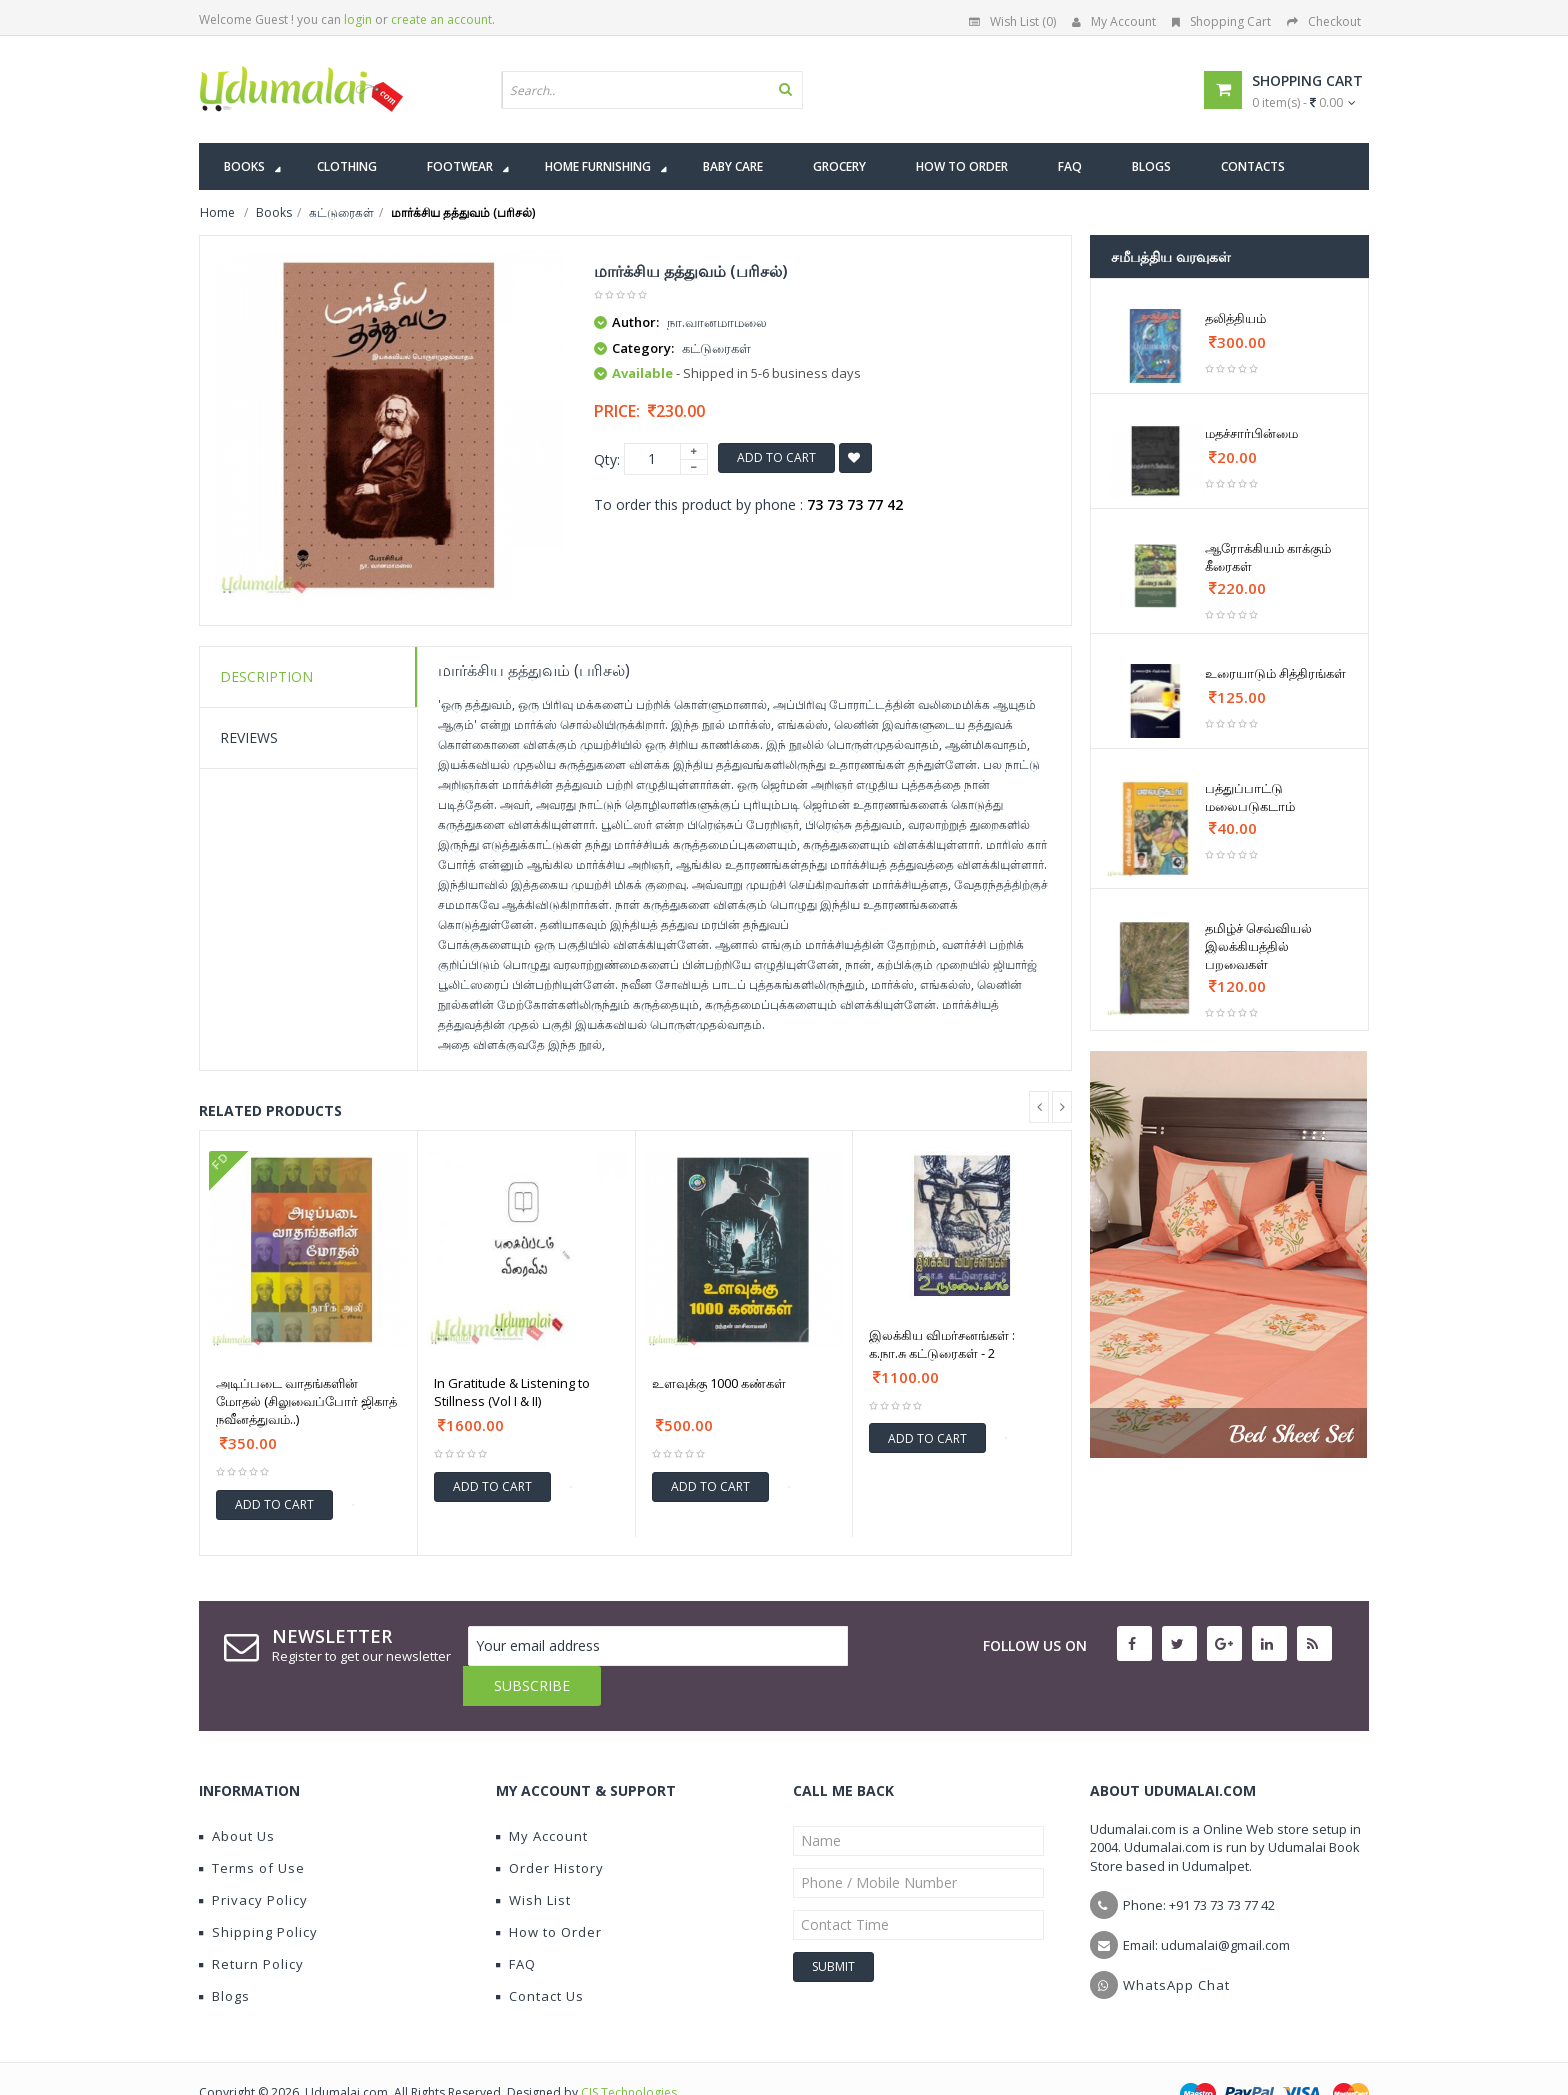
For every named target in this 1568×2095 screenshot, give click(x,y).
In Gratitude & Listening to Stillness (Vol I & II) (512, 1392)
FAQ (516, 1924)
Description (266, 676)
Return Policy (251, 1924)
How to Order (549, 1892)
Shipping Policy (258, 1892)
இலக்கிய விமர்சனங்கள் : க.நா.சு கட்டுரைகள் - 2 (942, 1344)
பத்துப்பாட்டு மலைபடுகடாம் (1250, 797)
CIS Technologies (629, 2052)
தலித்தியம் (1235, 318)
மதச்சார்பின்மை (1251, 433)
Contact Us (540, 1956)
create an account (441, 19)
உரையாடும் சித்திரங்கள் (1275, 673)
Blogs (224, 1956)
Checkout (1324, 21)
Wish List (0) (1012, 21)
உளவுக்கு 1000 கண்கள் (719, 1383)
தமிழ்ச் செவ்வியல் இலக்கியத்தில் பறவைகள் (1258, 946)
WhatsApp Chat (1176, 1945)
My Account (1114, 21)
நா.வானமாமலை (717, 322)
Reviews (249, 737)
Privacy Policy (253, 1860)
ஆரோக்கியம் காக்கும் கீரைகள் (1268, 557)
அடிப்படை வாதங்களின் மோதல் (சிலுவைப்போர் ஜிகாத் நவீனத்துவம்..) (306, 1401)
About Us (237, 1796)
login (358, 19)
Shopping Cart (1221, 21)
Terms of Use (252, 1828)
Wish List (533, 1860)
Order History (550, 1828)
